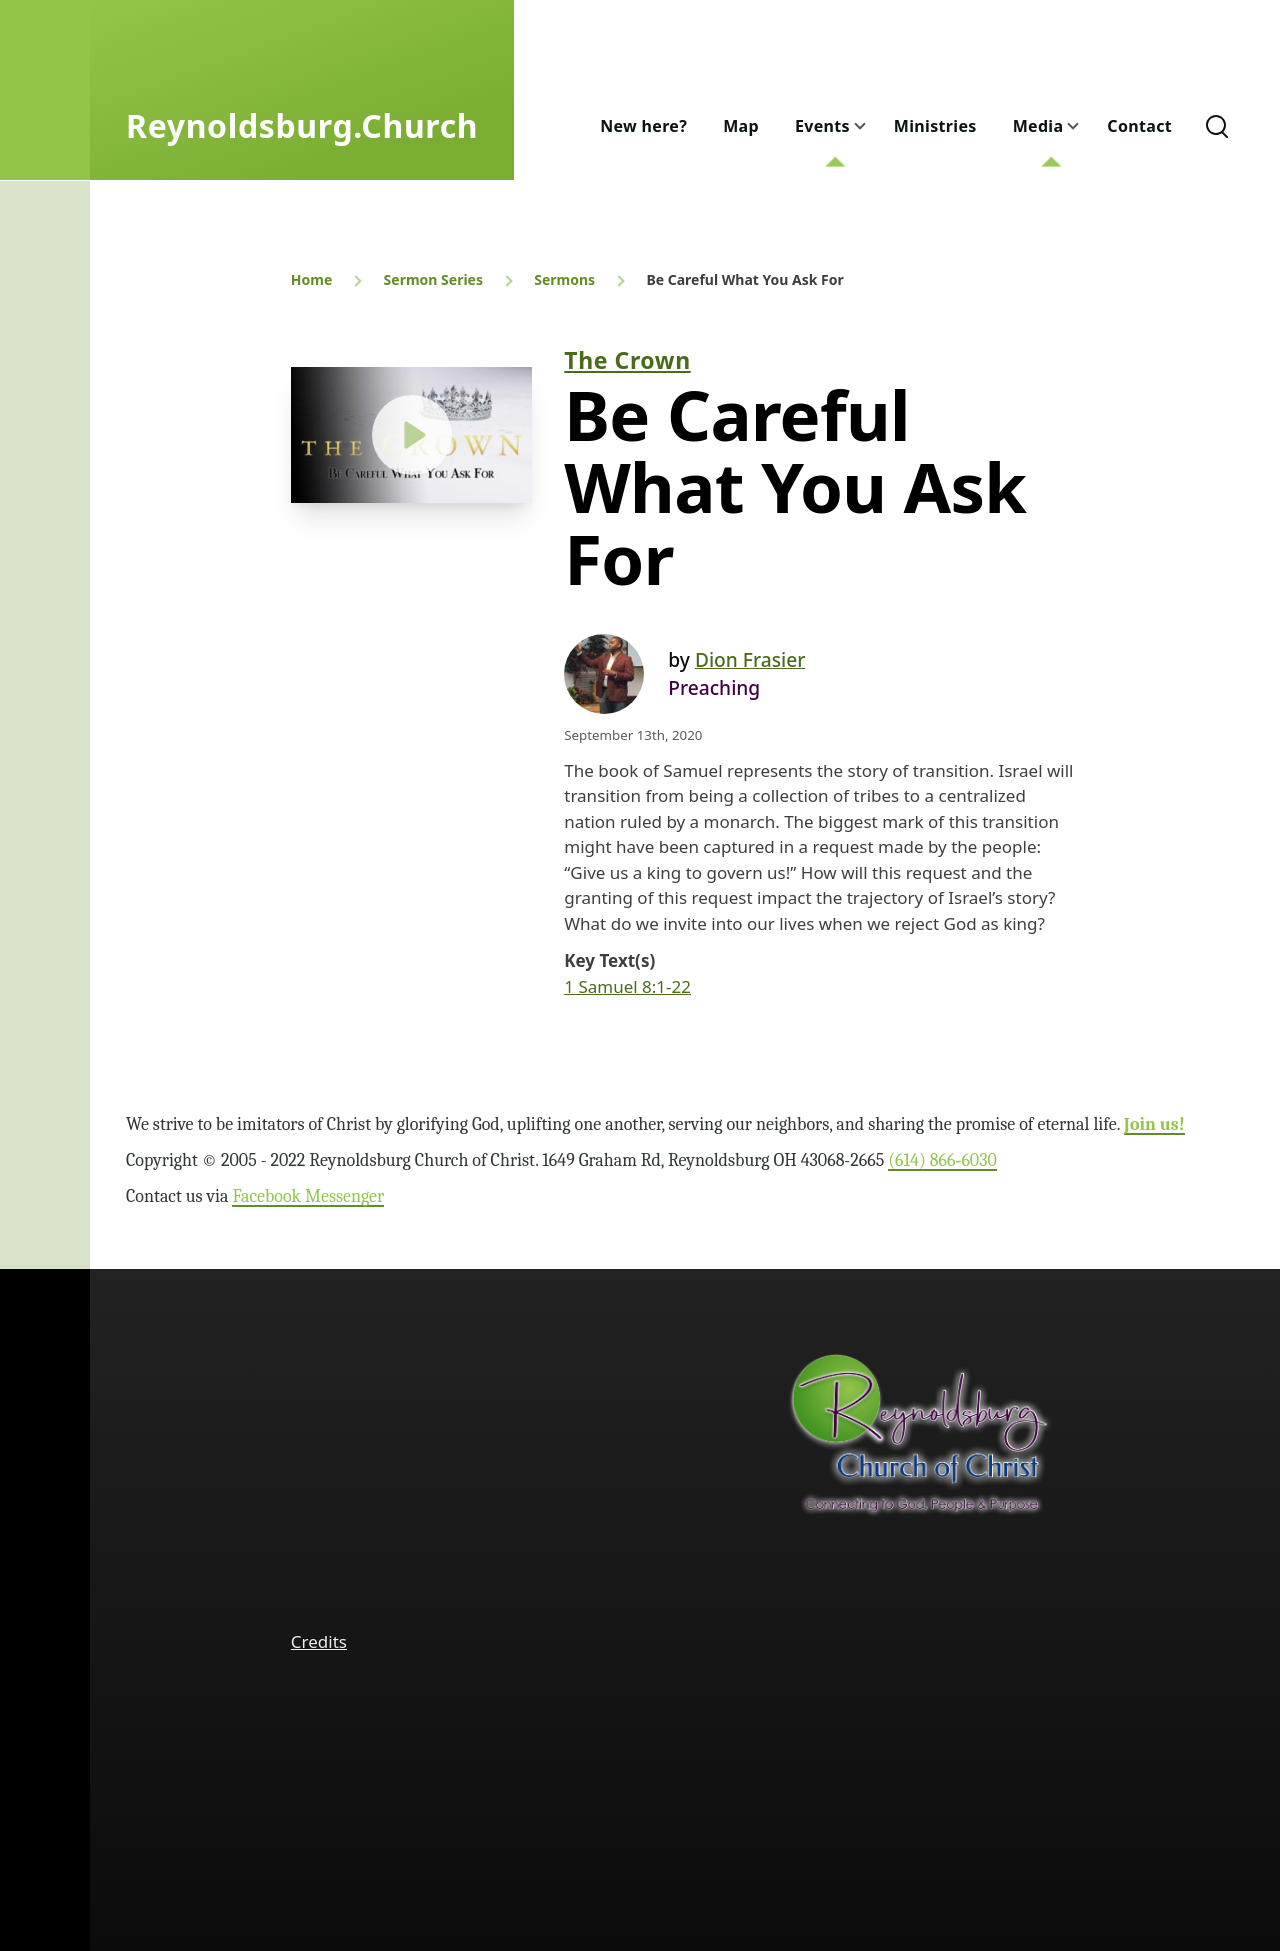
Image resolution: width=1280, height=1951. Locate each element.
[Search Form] (1217, 126)
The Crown (627, 360)
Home (311, 279)
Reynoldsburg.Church (302, 125)
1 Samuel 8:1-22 (627, 986)
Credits (319, 1641)
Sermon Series (433, 279)
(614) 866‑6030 (942, 1160)
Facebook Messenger (308, 1196)
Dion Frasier (750, 659)
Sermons (564, 279)
